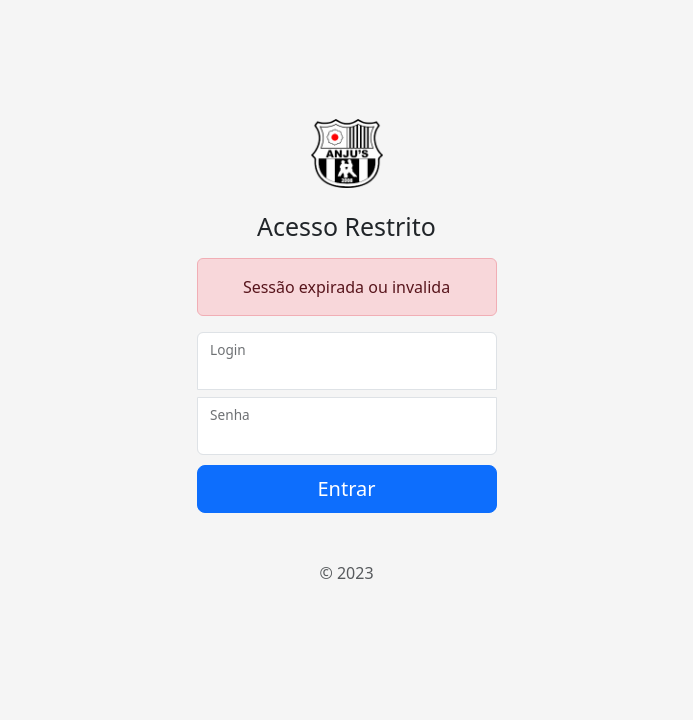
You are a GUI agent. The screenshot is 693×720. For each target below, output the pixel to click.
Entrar (346, 488)
